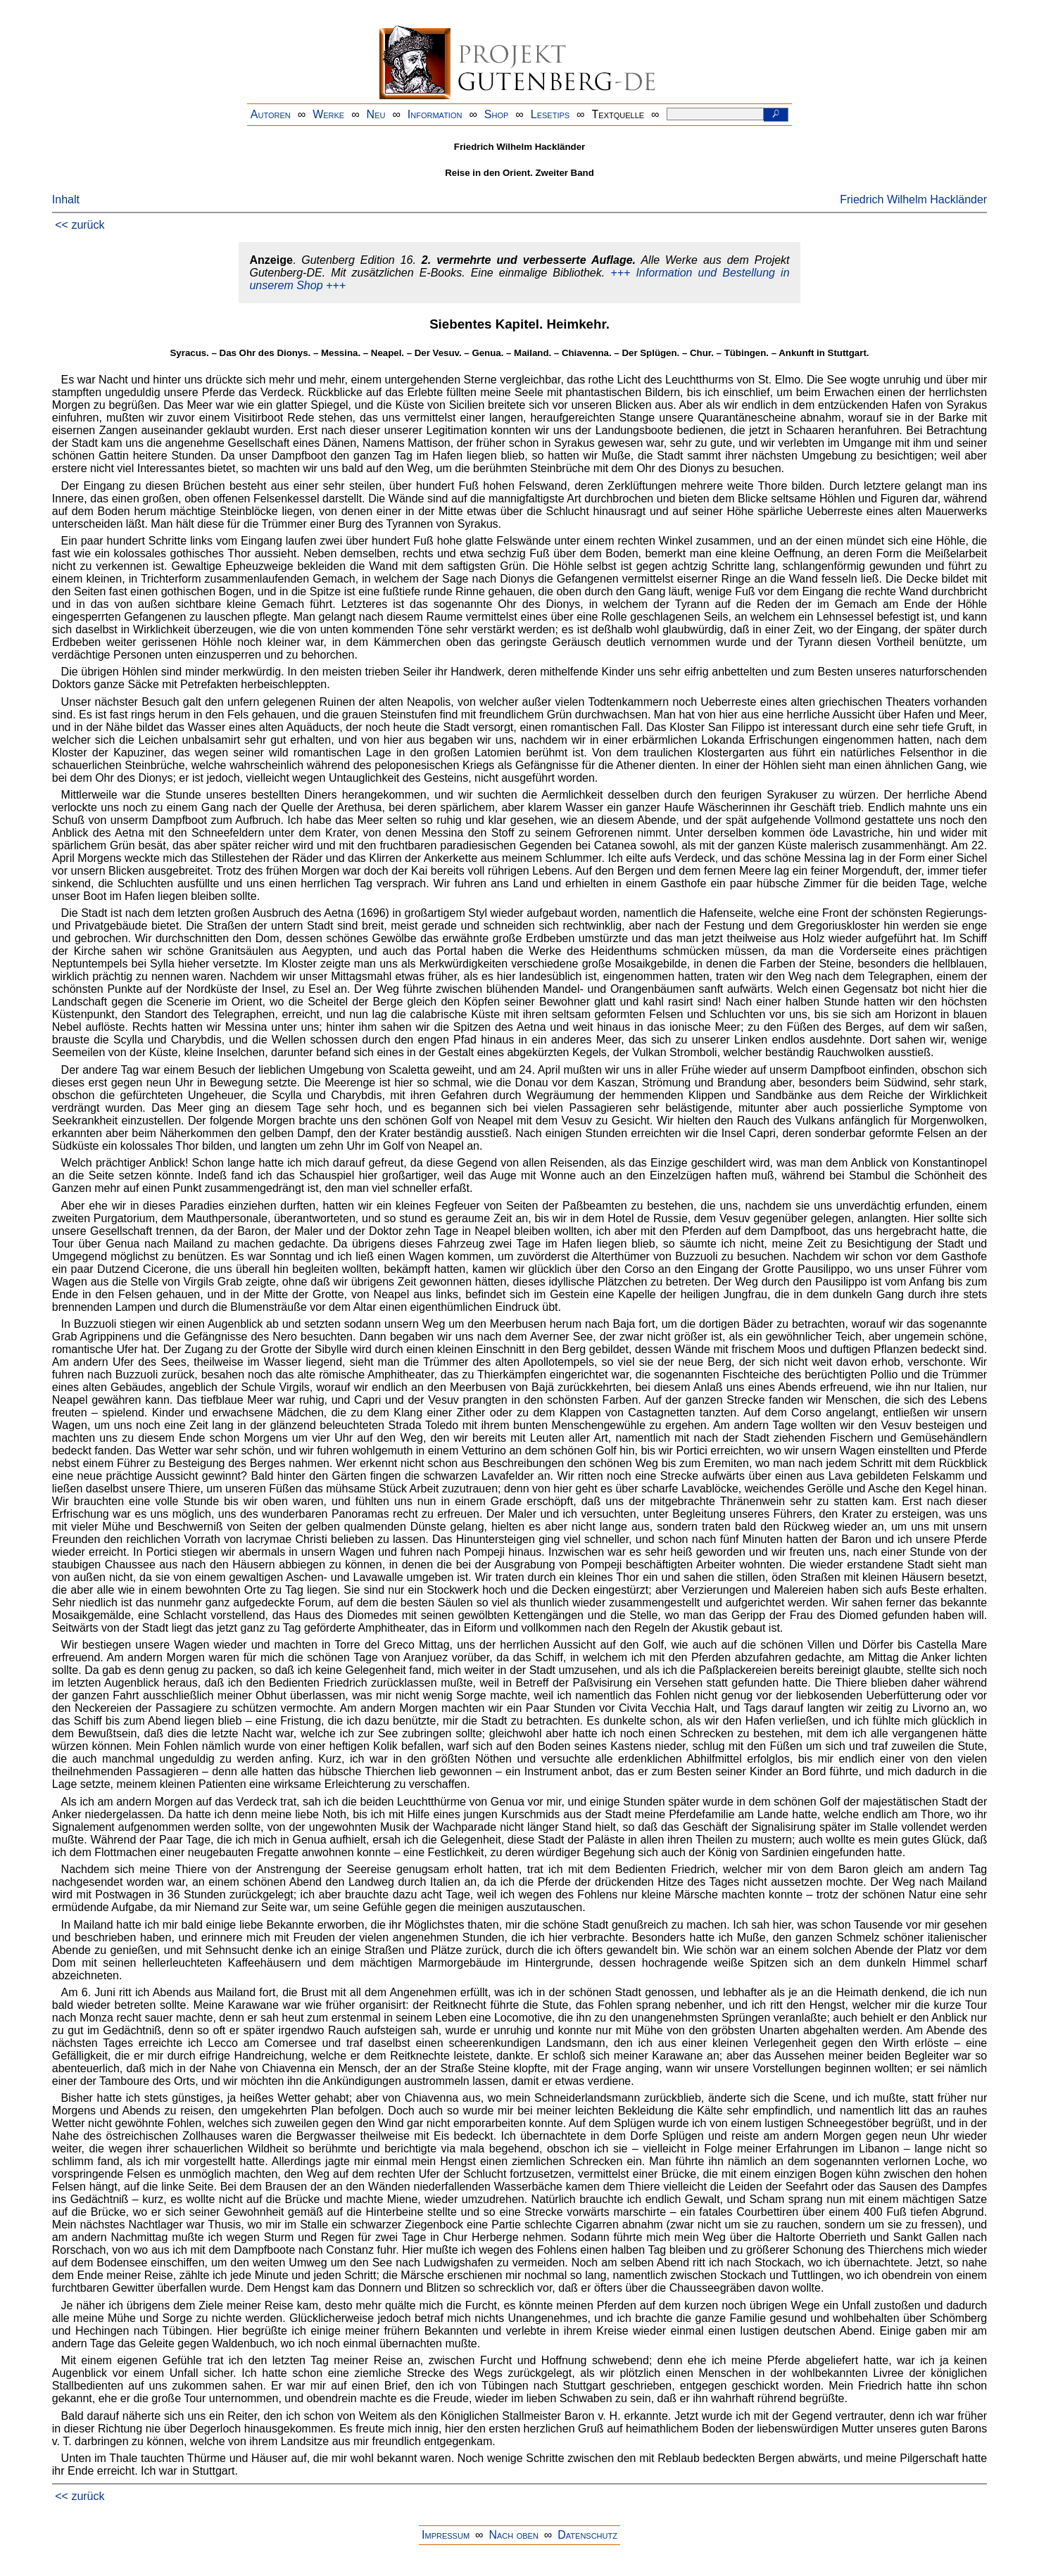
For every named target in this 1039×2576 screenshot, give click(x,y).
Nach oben (513, 2535)
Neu (376, 114)
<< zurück (79, 225)
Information (435, 114)
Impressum (446, 2535)
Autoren (271, 114)
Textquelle (618, 114)
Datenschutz (587, 2535)
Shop (496, 114)
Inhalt (66, 199)
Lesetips (550, 114)
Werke (328, 114)
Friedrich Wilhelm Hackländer (913, 199)
